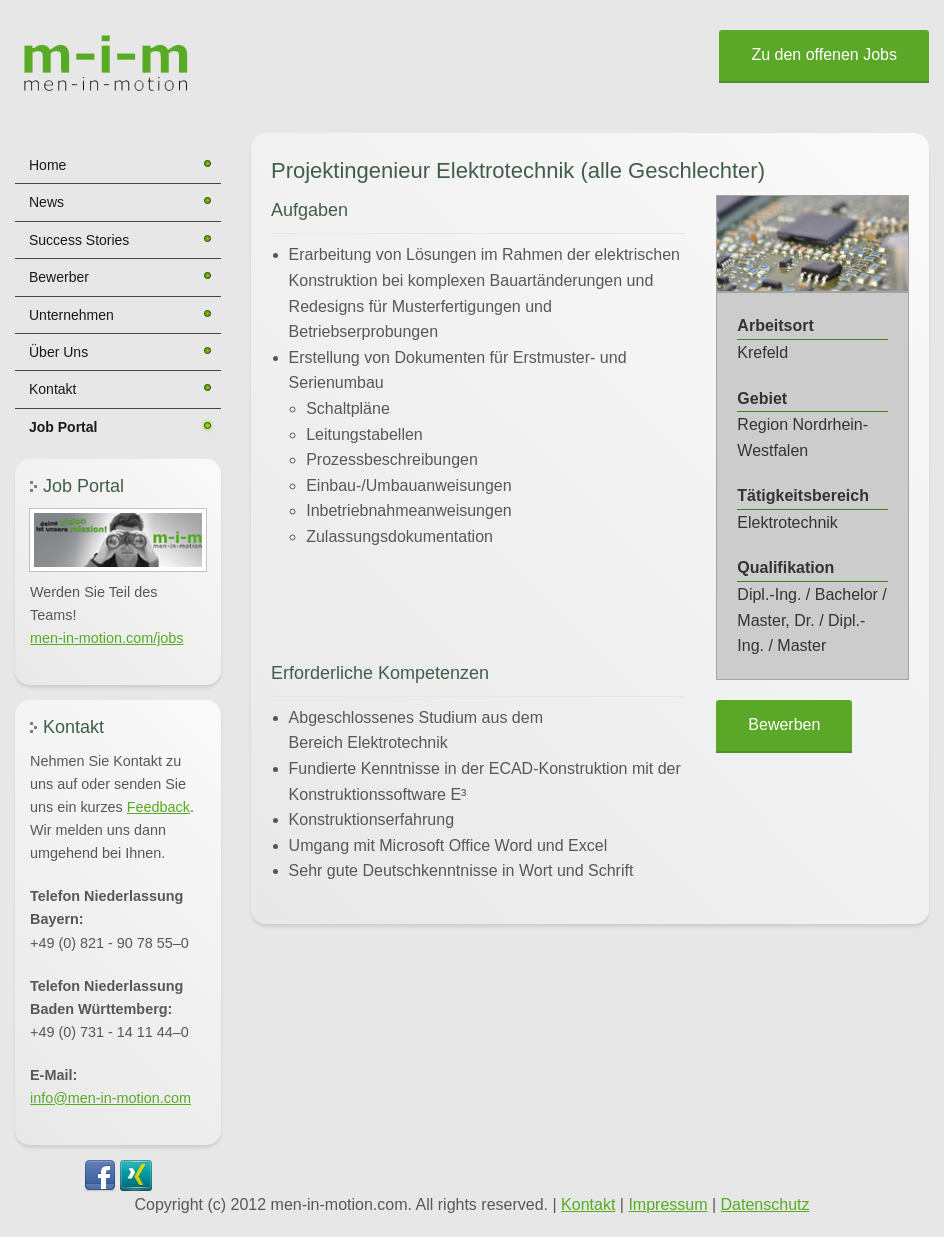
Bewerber (59, 277)
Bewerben (784, 724)
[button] (118, 540)
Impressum (667, 1204)
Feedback (158, 807)
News (46, 202)
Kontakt (52, 389)
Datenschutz (765, 1204)
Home (47, 165)
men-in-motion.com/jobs (107, 638)
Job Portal (63, 427)
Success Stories (79, 240)
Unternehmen (71, 315)
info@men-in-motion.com (110, 1098)
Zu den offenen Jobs (824, 54)
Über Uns (58, 352)
